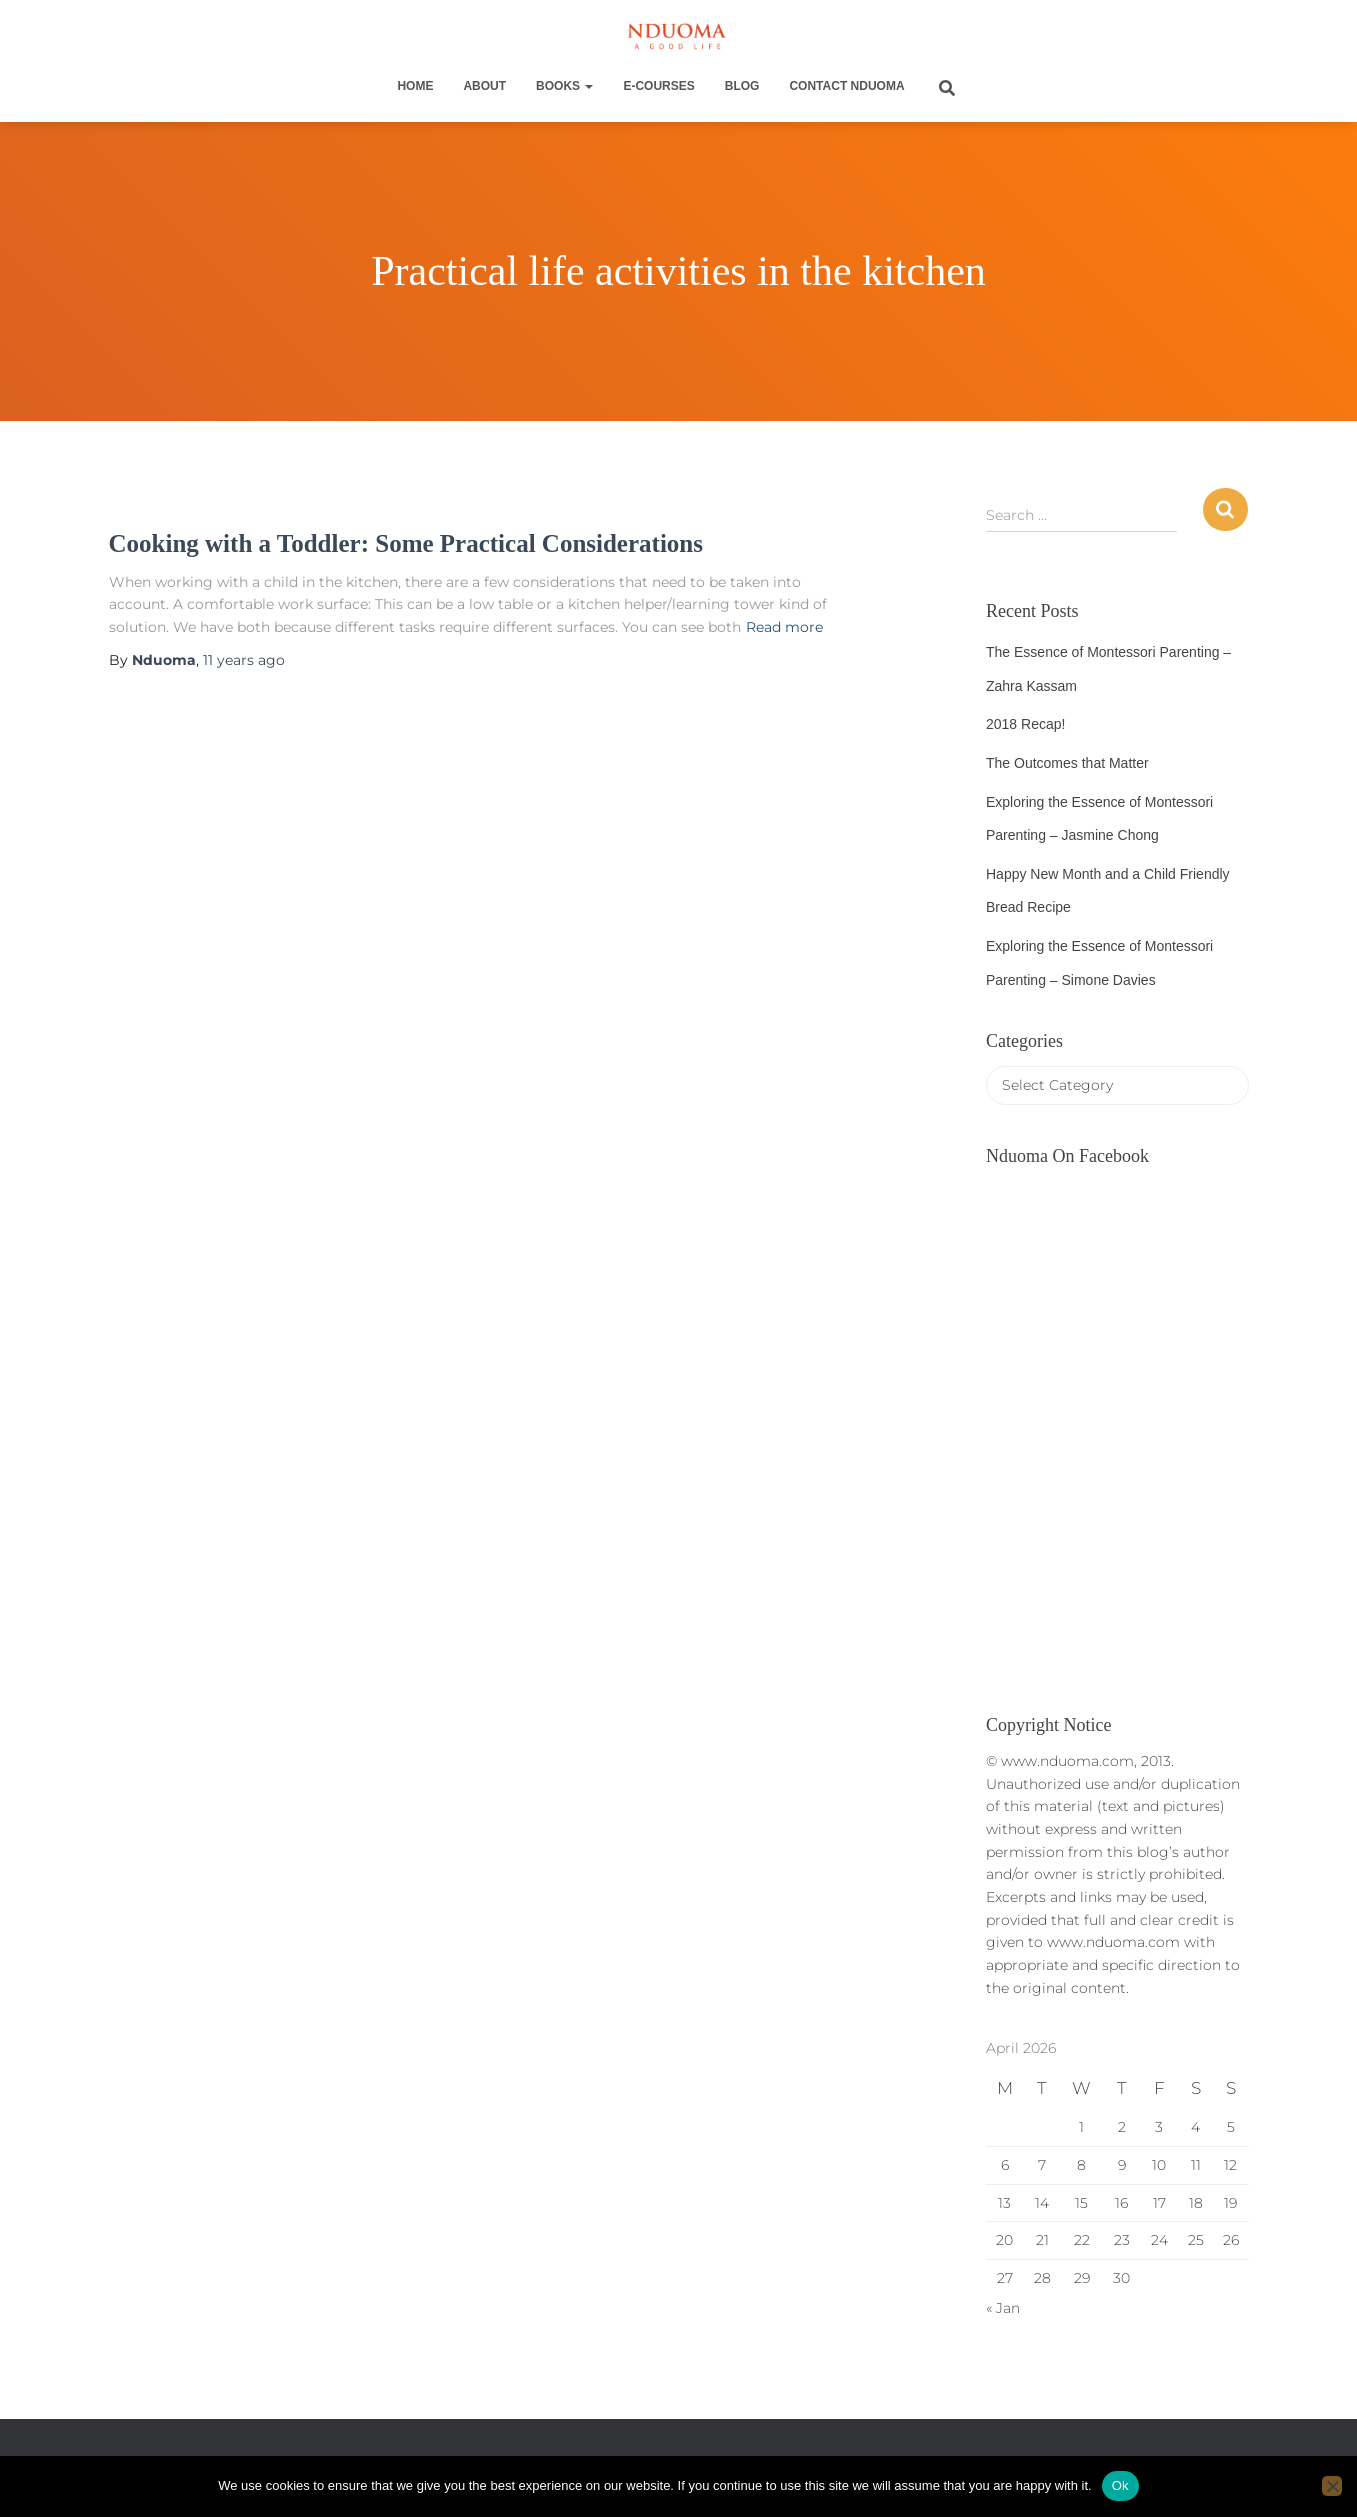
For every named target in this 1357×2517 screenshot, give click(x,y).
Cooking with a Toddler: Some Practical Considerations (406, 543)
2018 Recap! (1025, 724)
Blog (742, 86)
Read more (784, 627)
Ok (1120, 2485)
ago (244, 660)
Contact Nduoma (846, 86)
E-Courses (658, 86)
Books (564, 86)
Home (415, 86)
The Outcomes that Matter (1067, 763)
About (484, 86)
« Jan (1003, 2308)
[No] (1332, 2486)
